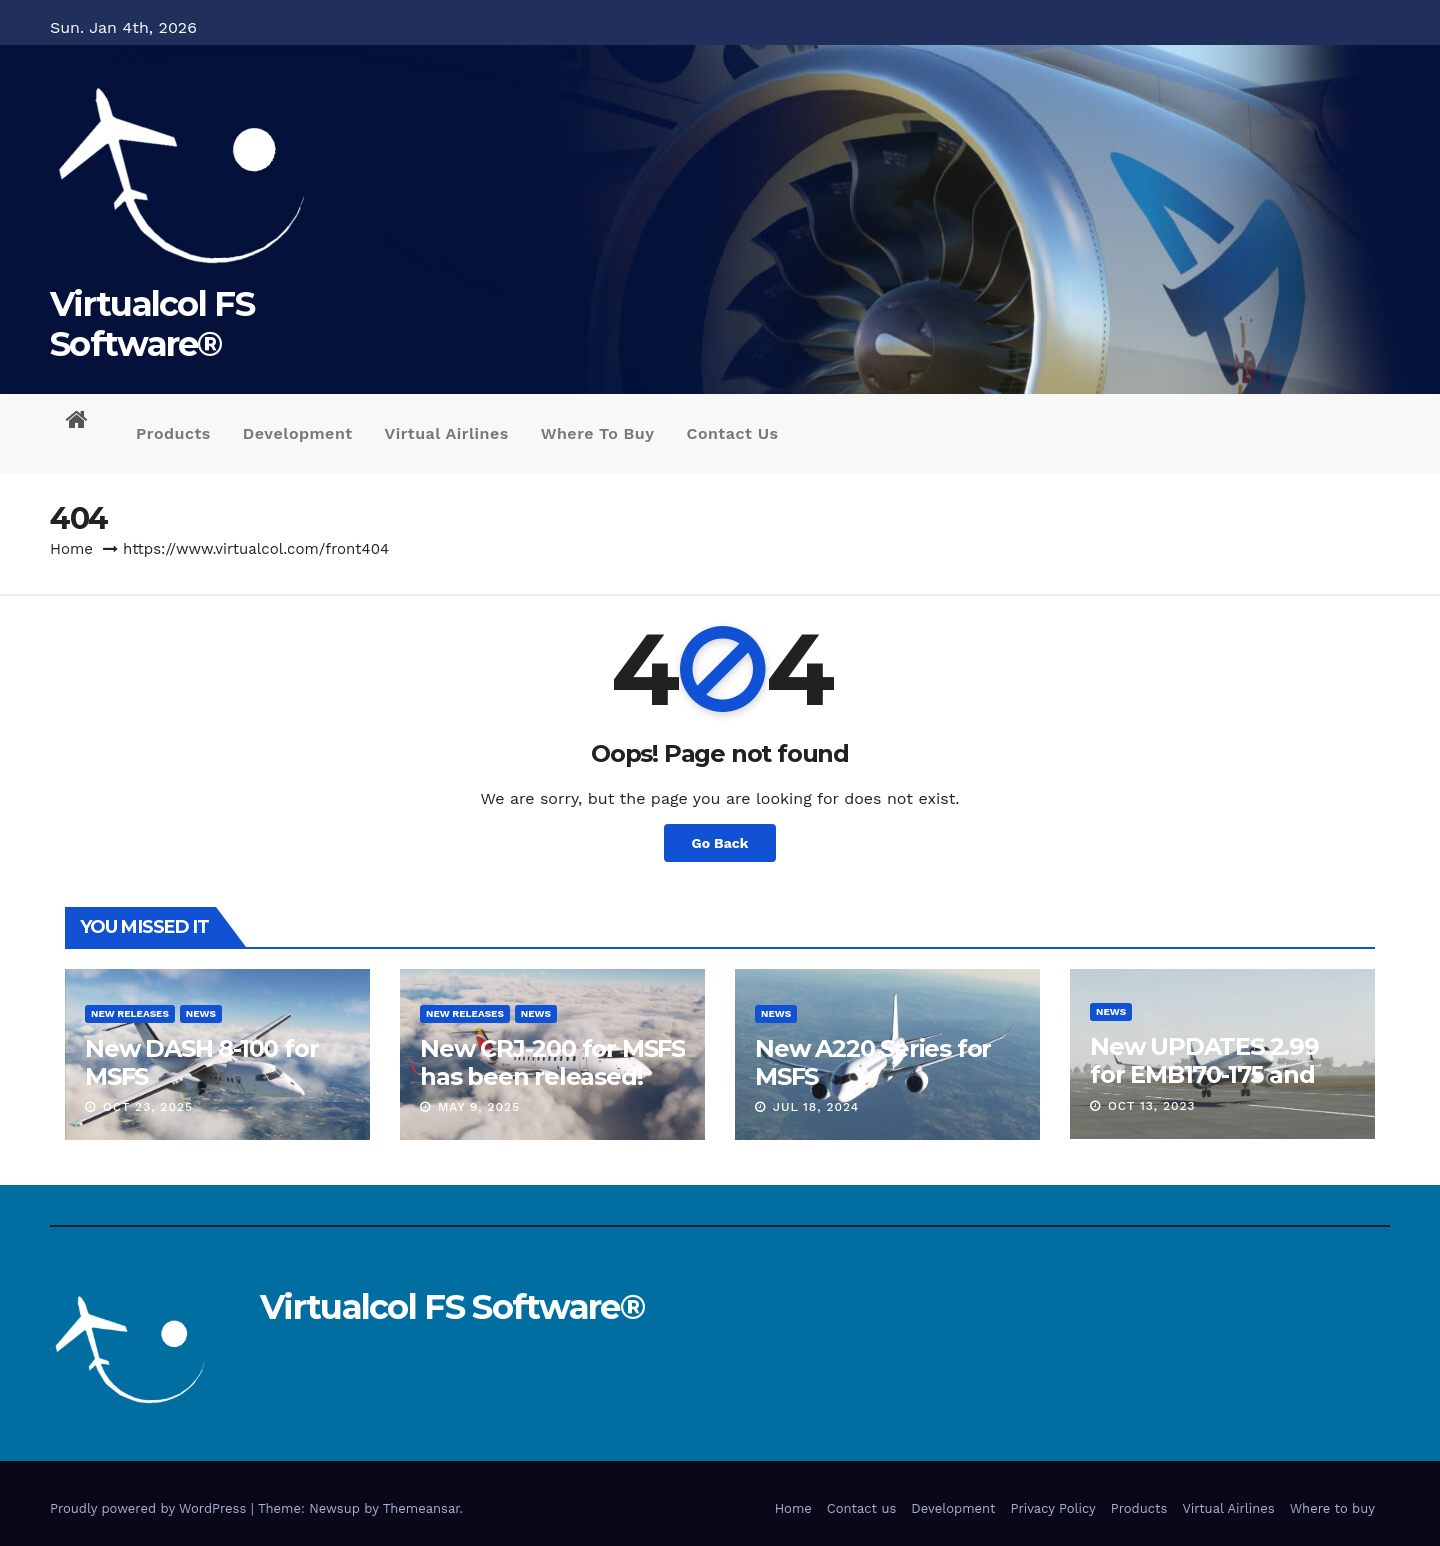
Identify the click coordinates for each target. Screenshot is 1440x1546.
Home (71, 549)
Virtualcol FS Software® (152, 324)
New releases (130, 1013)
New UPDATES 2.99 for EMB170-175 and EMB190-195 (1204, 1074)
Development (298, 433)
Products (173, 433)
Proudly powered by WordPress (150, 1508)
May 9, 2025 (479, 1107)
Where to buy (598, 433)
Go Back (720, 843)
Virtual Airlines (447, 433)
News (201, 1013)
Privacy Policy (1053, 1508)
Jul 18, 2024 (816, 1107)
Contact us (733, 433)
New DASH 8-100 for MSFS (201, 1062)
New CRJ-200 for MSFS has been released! (552, 1062)
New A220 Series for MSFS (873, 1062)
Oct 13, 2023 (1152, 1106)
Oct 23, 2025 (148, 1107)
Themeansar (421, 1508)
